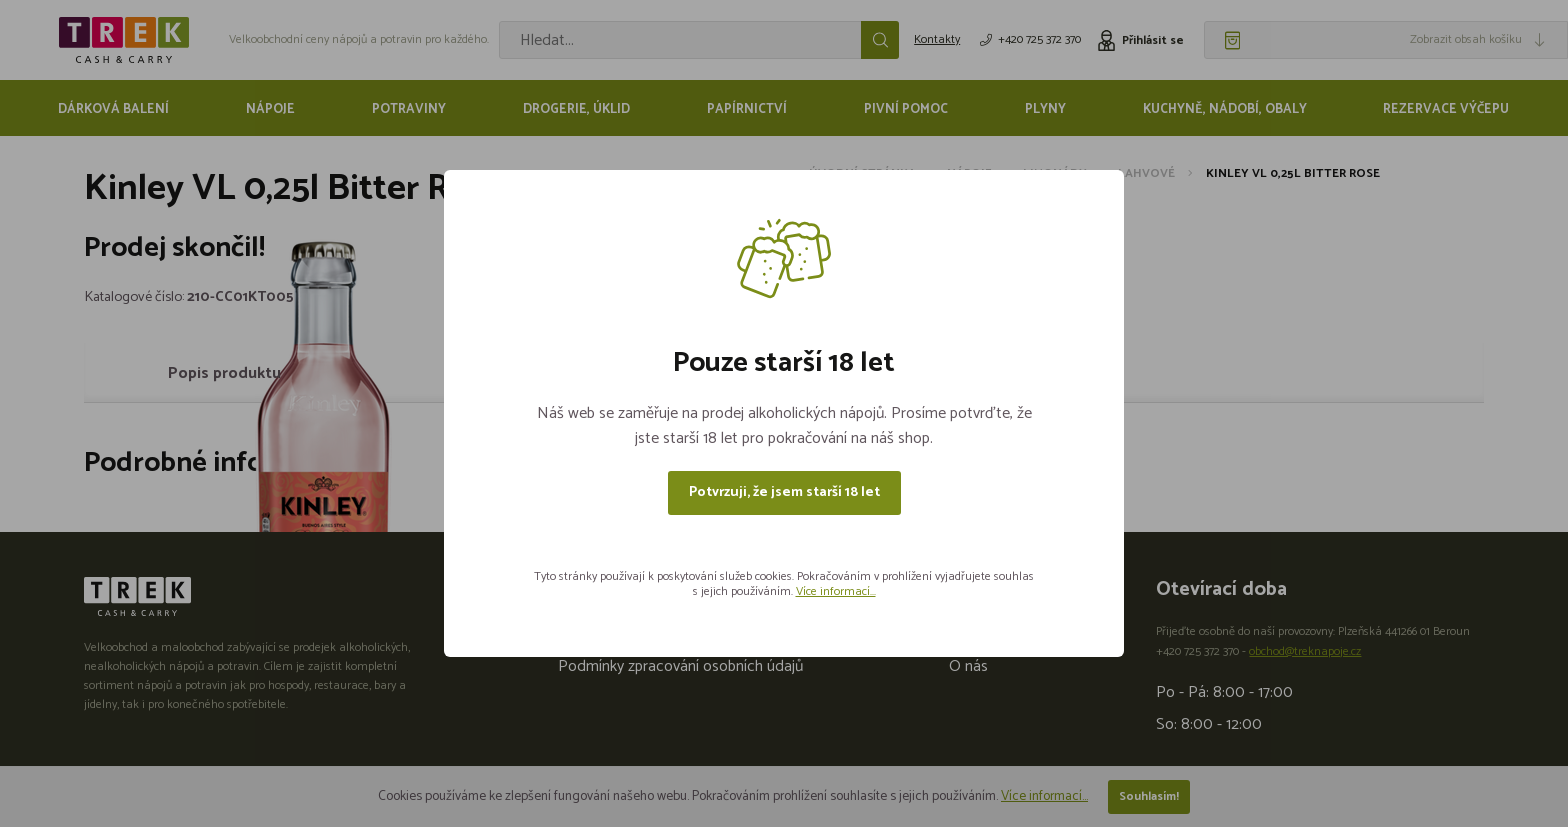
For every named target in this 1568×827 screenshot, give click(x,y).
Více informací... (836, 591)
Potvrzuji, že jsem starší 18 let (784, 492)
